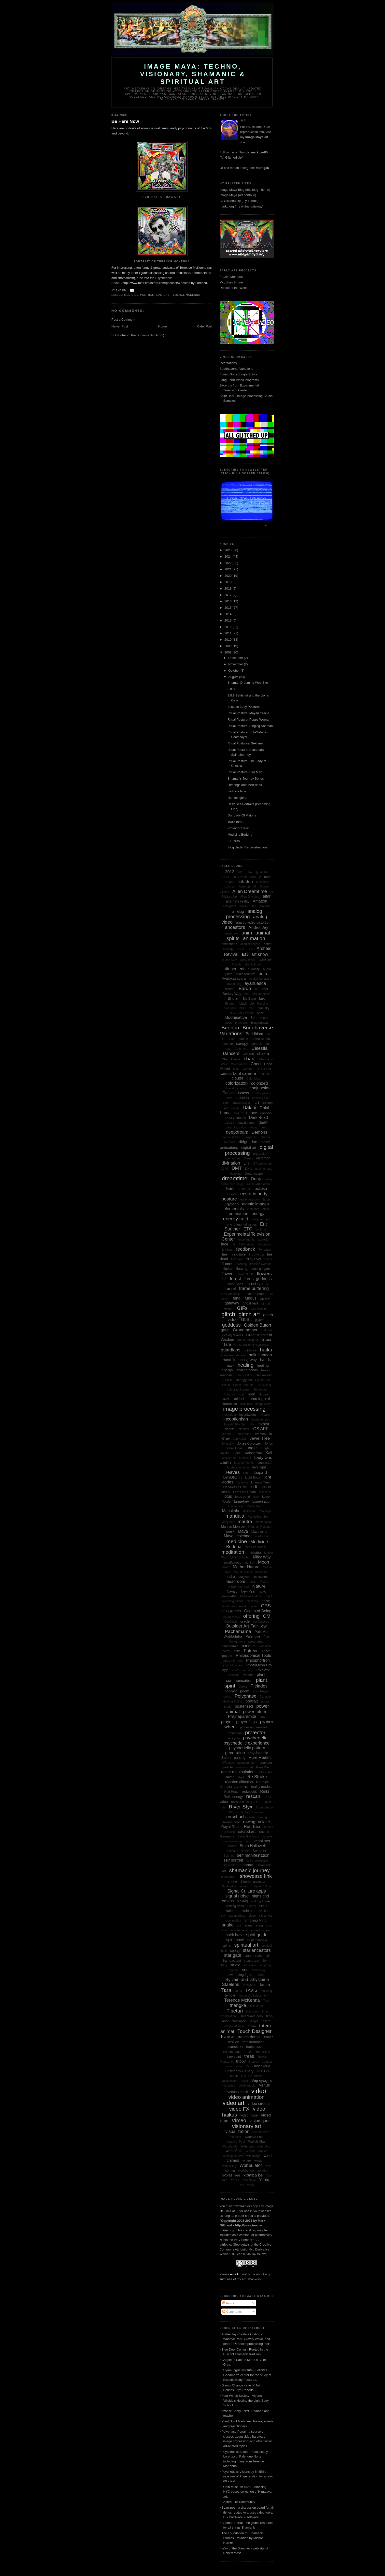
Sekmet (229, 1855)
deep (264, 1127)
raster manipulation (237, 1772)
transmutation (232, 2052)
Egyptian (231, 1204)
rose (252, 1817)
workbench (246, 2170)
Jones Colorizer (249, 1443)
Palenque (253, 1636)
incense (265, 1414)
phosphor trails (233, 1660)
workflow (263, 2170)
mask (230, 1531)
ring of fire (253, 1802)
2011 (229, 633)
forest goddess (258, 1278)
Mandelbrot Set (258, 1516)
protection (235, 1733)
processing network (254, 1727)
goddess (231, 1325)
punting (239, 1758)
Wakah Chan (257, 2141)
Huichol (238, 1399)
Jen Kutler (239, 1438)
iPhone (226, 1434)
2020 (229, 575)
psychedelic (255, 1737)
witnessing (229, 2166)
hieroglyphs (243, 1380)
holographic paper (239, 1389)
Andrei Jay (258, 927)
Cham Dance (231, 1059)
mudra (230, 1576)
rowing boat (231, 1822)
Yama (235, 2180)
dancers (266, 1113)
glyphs (259, 1320)
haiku (266, 1349)
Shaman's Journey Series (246, 778)
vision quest (261, 2120)
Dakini (249, 1107)
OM (267, 1616)
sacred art (247, 1831)
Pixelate (234, 1675)
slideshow (265, 1915)
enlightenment (261, 1219)
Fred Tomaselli (230, 1294)
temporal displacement (253, 1995)
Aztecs (230, 989)
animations (229, 944)
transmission (255, 2047)
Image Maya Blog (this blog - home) (245, 190)
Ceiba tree (241, 1049)
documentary (263, 1168)
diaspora (229, 1142)
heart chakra (244, 1375)
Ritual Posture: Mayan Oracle (248, 713)
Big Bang (249, 998)
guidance (250, 1350)
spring (235, 1951)
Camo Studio (260, 1039)
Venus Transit (237, 2092)
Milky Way (262, 1557)
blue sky (263, 1008)
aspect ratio (229, 959)
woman (230, 2170)
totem (252, 2026)
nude (242, 1606)
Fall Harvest (247, 1244)
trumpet (267, 2061)
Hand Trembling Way (239, 1360)
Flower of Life (245, 1274)
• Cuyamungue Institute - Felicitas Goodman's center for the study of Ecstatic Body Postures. (245, 2375)
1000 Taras (235, 822)
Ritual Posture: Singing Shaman (250, 726)
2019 (229, 582)
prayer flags (246, 1722)
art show (259, 954)
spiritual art (246, 1945)
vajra (245, 2081)
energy (258, 1213)
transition (235, 2046)
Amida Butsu (247, 906)
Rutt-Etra (252, 1826)
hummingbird (258, 1399)
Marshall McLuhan (260, 1526)
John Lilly (227, 1443)
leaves (233, 1472)
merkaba (254, 1552)
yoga (250, 2185)
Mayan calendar (238, 1536)
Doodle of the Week (234, 288)
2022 (229, 563)
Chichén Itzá (239, 1064)
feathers (227, 1249)
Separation (230, 1865)
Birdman (230, 1003)
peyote (227, 1656)
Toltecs (265, 2021)
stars (248, 1955)
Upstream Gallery (239, 2071)
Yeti (241, 2185)
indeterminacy (260, 1419)
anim (247, 932)
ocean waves (231, 1616)
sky (223, 1915)
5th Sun (245, 881)
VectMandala (247, 2085)
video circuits (259, 2104)
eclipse (261, 1188)
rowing (262, 1817)
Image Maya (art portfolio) (238, 195)
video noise (249, 2115)
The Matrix (257, 2006)
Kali (269, 1453)
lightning (242, 1482)
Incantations (228, 363)
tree (248, 2052)
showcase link (256, 1876)
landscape (265, 1463)
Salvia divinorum (248, 1836)
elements (253, 1209)
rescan (253, 1796)
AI (254, 886)
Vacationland (229, 2081)
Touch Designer (254, 2031)
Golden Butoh (257, 1325)
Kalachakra (253, 1453)
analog (238, 911)
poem (244, 1691)
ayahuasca (255, 983)
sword (261, 1975)
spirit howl (235, 1940)
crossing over (261, 1098)
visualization (237, 2131)
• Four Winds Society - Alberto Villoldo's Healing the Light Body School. (244, 2400)
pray (262, 1716)
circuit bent (264, 1069)
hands (265, 1360)
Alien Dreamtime (249, 891)
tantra (265, 1985)
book (228, 1022)
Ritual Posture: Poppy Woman (249, 719)
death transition (236, 1127)
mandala (235, 1516)
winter (246, 2160)
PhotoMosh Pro (233, 1665)
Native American (238, 1586)
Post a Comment (123, 319)
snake (228, 1925)
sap (247, 1841)
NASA (264, 1582)
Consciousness (235, 1093)
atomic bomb (253, 964)
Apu (250, 949)
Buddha (230, 1027)
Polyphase (246, 1696)
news (262, 1591)
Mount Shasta (243, 1572)
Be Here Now (125, 121)
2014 (229, 614)
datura (229, 1123)
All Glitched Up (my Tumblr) (239, 201)
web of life (234, 2151)
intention (243, 1429)
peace (266, 1651)
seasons (232, 1851)
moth (225, 1567)
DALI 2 (238, 1113)
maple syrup (263, 1522)
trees (249, 2056)
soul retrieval (239, 1930)
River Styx (240, 1806)
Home (162, 326)
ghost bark (250, 1303)
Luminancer (235, 1506)
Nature (259, 1586)
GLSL (246, 1319)
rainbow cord (244, 1767)
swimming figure (240, 1975)
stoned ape (251, 1960)
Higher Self (262, 1380)
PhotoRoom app (242, 1670)
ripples (268, 1802)
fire (224, 1254)
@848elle (262, 872)
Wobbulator (251, 2165)
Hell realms (263, 1375)
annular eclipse (250, 944)
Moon (263, 1562)
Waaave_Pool (236, 2141)
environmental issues (242, 1224)
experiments (246, 1239)
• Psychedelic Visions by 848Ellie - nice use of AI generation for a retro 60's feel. (246, 2476)
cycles (235, 1108)
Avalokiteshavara (260, 978)
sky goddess (237, 1915)
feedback (245, 1249)
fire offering (256, 1254)
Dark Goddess (235, 1118)
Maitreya (265, 1511)
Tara (226, 1990)
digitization (260, 1153)
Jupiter (237, 1453)
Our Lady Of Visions (242, 815)
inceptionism (235, 1419)
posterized (244, 1706)
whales (262, 2151)
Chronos (248, 1069)
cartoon (256, 1044)
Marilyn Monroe (232, 1526)
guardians (230, 1349)
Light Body (252, 1477)
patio (237, 1651)
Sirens (251, 1906)
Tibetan (235, 2010)
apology (228, 949)
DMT (237, 1168)
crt (257, 1102)
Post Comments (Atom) (147, 335)
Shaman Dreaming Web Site (248, 682)
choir (236, 1069)
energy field (235, 1218)
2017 (229, 595)
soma (249, 1925)
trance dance (249, 2037)
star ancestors (257, 1950)
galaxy (265, 1298)
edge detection (250, 1199)
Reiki (264, 1791)
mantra (245, 1521)
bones (264, 1018)
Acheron (244, 886)
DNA (248, 1168)
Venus (264, 2085)
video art (233, 2103)
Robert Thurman (252, 1812)
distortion (263, 1158)
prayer (227, 1721)
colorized (259, 1083)
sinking (242, 1901)
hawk (230, 1365)
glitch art (249, 1314)
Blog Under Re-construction (247, 847)
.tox (249, 872)
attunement (234, 968)
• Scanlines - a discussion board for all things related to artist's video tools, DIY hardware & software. (247, 2512)
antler (268, 944)
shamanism (228, 1877)
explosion (264, 1239)
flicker (228, 1268)
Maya (243, 1531)
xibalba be (253, 2175)
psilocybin (233, 1738)
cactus (243, 1039)
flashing (242, 1264)
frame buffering (254, 1288)
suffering (265, 1965)
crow (225, 1103)
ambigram (229, 906)
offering (251, 1616)
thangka (238, 2005)
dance (251, 1113)
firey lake (237, 1259)
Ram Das (162, 295)
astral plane (247, 959)
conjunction (260, 1088)
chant (250, 1058)
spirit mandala (257, 1940)
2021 (229, 569)
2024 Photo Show (244, 877)
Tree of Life (262, 2052)
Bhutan (234, 998)
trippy (241, 2061)
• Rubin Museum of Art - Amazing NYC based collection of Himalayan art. (246, 2491)
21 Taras (234, 841)
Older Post (204, 326)
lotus (228, 1496)
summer (233, 1970)
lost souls (265, 1492)
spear (266, 1930)
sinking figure (260, 1901)
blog (251, 1008)
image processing (244, 1409)
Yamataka (249, 2180)
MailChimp (249, 1511)
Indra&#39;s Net (234, 1424)
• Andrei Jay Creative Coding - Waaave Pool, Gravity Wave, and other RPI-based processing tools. (245, 2339)
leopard (260, 1472)
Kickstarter (229, 1458)
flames (227, 1264)
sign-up (244, 1886)
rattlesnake (265, 1772)
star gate (232, 1955)
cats (228, 1049)
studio (235, 1965)
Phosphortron (258, 1660)
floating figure (260, 1269)
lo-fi (253, 1486)
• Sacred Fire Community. (238, 2502)
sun (245, 1970)
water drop (264, 2146)
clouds (237, 1078)
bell (246, 994)
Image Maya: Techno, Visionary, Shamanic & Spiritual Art (192, 74)
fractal (230, 1288)
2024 (229, 556)
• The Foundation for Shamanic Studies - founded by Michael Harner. (242, 2538)
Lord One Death (244, 1492)
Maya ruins (259, 1531)
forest (235, 1278)
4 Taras (230, 882)
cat (267, 1044)
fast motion (265, 1244)
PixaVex (263, 1670)
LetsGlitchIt (232, 1477)
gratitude (266, 1330)
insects (229, 1429)
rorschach (236, 1816)
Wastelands (229, 2146)
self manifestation (253, 1855)
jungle (251, 1448)
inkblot (263, 1424)
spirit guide (256, 1934)
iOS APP (260, 1428)
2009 (229, 646)
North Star (229, 1606)
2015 (229, 607)
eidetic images (255, 1204)
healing (246, 1365)
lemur (246, 1473)
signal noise (237, 1896)
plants (243, 1686)
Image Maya (263, 1404)
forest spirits (257, 1284)
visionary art (246, 2126)
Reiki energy (233, 1797)
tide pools (252, 2011)
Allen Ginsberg (249, 896)
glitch (228, 1314)
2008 (229, 652)
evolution (261, 1229)
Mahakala (230, 1511)
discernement (232, 1158)
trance (228, 2036)
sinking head (235, 1906)
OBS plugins (231, 1611)
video (258, 2090)
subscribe (249, 1965)
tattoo (238, 1991)
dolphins (235, 1173)
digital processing (249, 1150)
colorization (236, 1083)
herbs (227, 1380)
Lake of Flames (244, 1463)
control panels (261, 1093)
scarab (232, 1846)
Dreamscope (254, 1173)
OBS (266, 1605)
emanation (238, 1213)
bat (256, 989)
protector (255, 1732)
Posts (228, 2303)
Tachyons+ (249, 1985)
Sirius (263, 1906)
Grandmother (245, 1330)
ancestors (235, 927)
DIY (246, 1163)
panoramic (255, 1641)
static (258, 1955)
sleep (252, 1915)
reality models (261, 1787)
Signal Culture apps (246, 1891)
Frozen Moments (232, 277)
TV (247, 2066)
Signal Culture (262, 1886)
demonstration (231, 1137)
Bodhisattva (236, 1017)
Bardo (245, 988)
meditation (232, 1552)
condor (241, 1088)
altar (267, 896)
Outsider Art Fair (242, 1626)
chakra (263, 1053)
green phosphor (247, 1340)
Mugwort (244, 1577)
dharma (266, 1137)
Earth (230, 1188)
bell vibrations (261, 994)
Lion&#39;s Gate (235, 1487)
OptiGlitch (230, 1621)
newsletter (229, 1596)
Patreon (251, 1650)
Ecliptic (232, 1194)
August (233, 677)
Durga (257, 1178)
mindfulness (232, 1562)
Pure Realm (260, 1757)
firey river (254, 1259)
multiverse (261, 1577)
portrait (147, 295)
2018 (229, 588)
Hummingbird (237, 797)
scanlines (262, 1841)
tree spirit (234, 2056)
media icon (262, 1536)
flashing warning (260, 1264)
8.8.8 (231, 689)
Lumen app (261, 1501)
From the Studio (254, 1294)
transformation (253, 2042)
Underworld (261, 2066)
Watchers (247, 2146)
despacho (250, 1137)
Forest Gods (234, 1284)
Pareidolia (264, 1646)
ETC (247, 1229)
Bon (253, 1018)
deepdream (237, 1132)
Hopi (241, 1394)
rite (223, 1807)
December (236, 658)
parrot (226, 1651)
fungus (251, 1298)
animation (254, 938)
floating (241, 1269)
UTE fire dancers (252, 2076)
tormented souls (234, 2026)
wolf (268, 2166)
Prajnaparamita (242, 1716)
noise (266, 1601)
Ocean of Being (257, 1611)
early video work (258, 1184)
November (236, 664)
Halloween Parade (233, 1355)
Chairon (248, 1054)
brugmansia (259, 1022)
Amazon (260, 901)
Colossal (228, 1088)
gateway (232, 1303)
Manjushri (228, 1522)
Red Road (231, 1791)
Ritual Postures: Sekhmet (246, 743)
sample (267, 1836)
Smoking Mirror (256, 1920)
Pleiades (259, 1686)
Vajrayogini (261, 2080)
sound (255, 1930)
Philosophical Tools (253, 1655)
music (252, 1582)
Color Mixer (253, 1078)
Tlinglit (253, 2021)
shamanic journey (249, 1870)
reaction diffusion (239, 1782)
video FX (239, 2109)
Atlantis (236, 964)
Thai (266, 2000)
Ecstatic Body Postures (244, 707)
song (259, 1925)
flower (226, 1274)
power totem (254, 1711)
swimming (258, 1970)
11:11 (225, 877)
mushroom (235, 1581)
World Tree (231, 2175)
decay (253, 1127)
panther (248, 1646)
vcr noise (229, 2085)
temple (230, 1995)
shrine (232, 1881)
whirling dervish (233, 2156)
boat (260, 1013)
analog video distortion (253, 922)
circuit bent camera (238, 1073)
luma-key (241, 1501)
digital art (248, 1147)
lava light (259, 1467)
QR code (228, 1762)
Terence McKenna (185, 295)
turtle (238, 2066)
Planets (248, 1675)
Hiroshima (264, 1385)
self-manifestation (258, 1860)
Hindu (226, 1385)
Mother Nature (246, 1567)
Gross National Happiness (251, 1345)
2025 (229, 550)
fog (224, 1279)
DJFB (224, 1168)
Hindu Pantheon (243, 1385)
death (264, 1122)
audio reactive (246, 974)
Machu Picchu (256, 1506)
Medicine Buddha (240, 834)
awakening (234, 984)
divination (230, 1163)
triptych (254, 2061)
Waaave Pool (253, 2137)
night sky (252, 1601)
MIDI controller (240, 1557)
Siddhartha (229, 1886)
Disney (248, 1158)
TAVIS (251, 1990)
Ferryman (264, 1249)
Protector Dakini (239, 828)
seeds (245, 1851)
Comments (232, 2311)
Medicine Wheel (255, 1547)
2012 (229, 627)
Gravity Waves (232, 1335)
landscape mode (238, 1467)
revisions (237, 1802)
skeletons (248, 1911)
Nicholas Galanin (251, 1596)
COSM (228, 1098)
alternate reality (237, 901)
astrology (265, 959)
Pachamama (238, 1631)
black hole (247, 1003)
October (234, 670)
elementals (234, 1208)
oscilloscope (261, 1621)
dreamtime (234, 1178)
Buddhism (254, 1034)
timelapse (239, 2021)
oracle (245, 1621)
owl (264, 1626)
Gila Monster (259, 1309)
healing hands (247, 1370)
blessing (262, 1003)
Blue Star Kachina (242, 1013)
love (256, 1496)
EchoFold (245, 1189)
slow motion (233, 1920)
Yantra (265, 2180)
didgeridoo (248, 1142)
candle (228, 1044)
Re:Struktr (257, 1776)
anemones (231, 933)
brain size (241, 1022)
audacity (253, 969)
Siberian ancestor (253, 1881)
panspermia (230, 1646)
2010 (229, 639)
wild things (253, 2156)
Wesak (250, 2151)
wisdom (259, 2160)
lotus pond (242, 1496)
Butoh (231, 1039)
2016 (229, 601)
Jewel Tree (260, 1438)
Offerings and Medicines (245, 785)
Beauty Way (232, 994)
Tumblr (227, 2066)
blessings (230, 1008)
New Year (248, 1591)
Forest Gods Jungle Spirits (238, 374)
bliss (242, 1008)
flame (268, 1259)
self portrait (233, 1860)
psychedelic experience (247, 1743)
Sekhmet (259, 1851)
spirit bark (234, 1935)
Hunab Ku (229, 1404)
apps (240, 949)
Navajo (232, 1591)
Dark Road (258, 1117)
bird (262, 998)
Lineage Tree (260, 1482)
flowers (264, 1273)
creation (242, 1098)
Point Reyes (261, 1691)
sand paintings (232, 1841)
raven (230, 1777)
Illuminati (246, 1404)
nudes (254, 1606)
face (224, 1244)
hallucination (260, 1355)
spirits (227, 1945)
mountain (261, 1572)
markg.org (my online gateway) (241, 206)
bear (265, 989)
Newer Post (120, 326)
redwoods (249, 1791)
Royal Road (230, 1826)
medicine (131, 295)
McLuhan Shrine (231, 282)
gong (225, 1330)
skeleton (231, 1911)
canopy (242, 1043)
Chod (256, 1064)
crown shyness (241, 1103)
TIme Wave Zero (251, 2016)
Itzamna (260, 1434)
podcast (231, 1691)
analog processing (244, 913)
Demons (259, 1132)
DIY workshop (262, 1163)
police (227, 1696)
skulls (264, 1911)
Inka (251, 1424)
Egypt (267, 1199)
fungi (237, 1298)
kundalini (245, 1458)
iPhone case (243, 1434)
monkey (249, 1562)
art (245, 954)
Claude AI (265, 1074)
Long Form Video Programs (239, 380)
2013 (229, 620)
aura (263, 973)
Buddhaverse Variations (236, 368)
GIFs (242, 1308)
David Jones (247, 1123)
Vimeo (239, 2120)
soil (239, 1925)
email (266, 1209)
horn (251, 1394)
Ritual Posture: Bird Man (245, 772)
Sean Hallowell (253, 1846)
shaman (248, 1865)
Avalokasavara (234, 978)
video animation (246, 2097)
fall (233, 1244)
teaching (266, 1991)
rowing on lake (256, 1822)
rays (241, 1777)
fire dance (238, 1254)
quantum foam (246, 1762)
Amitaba (264, 906)
